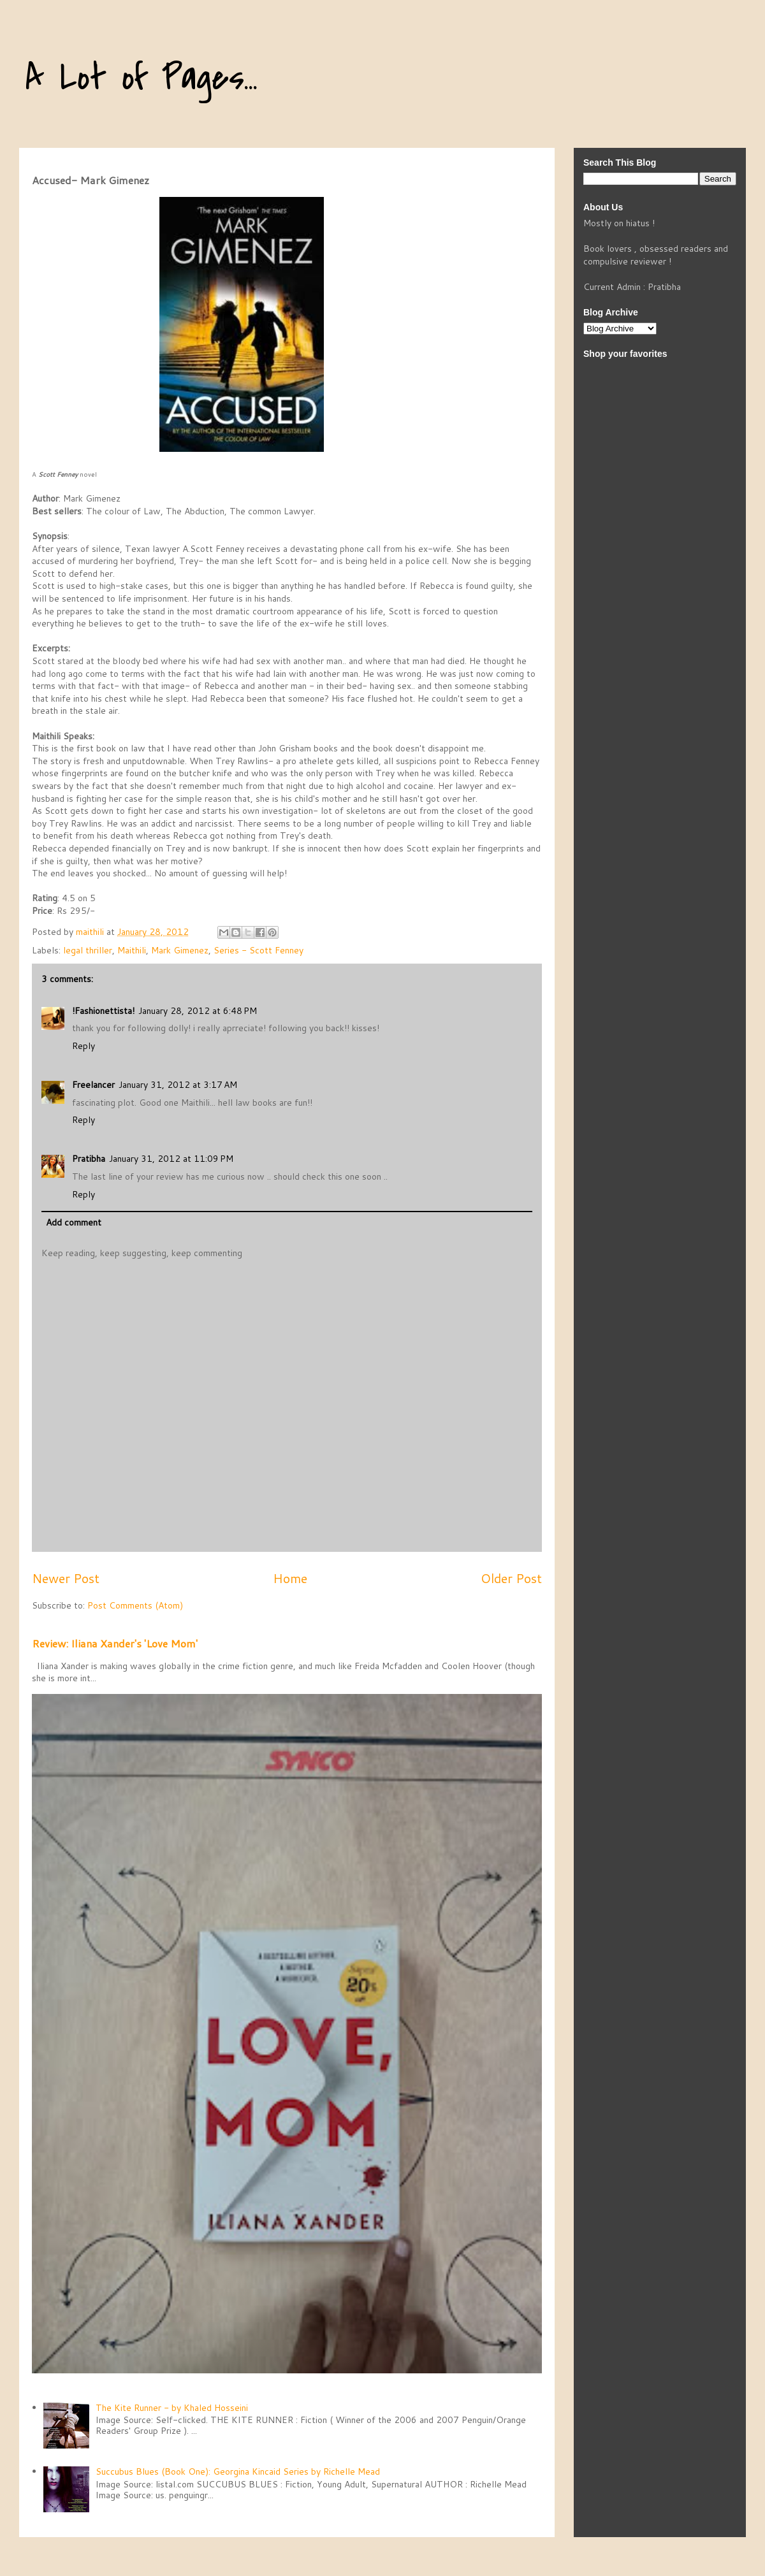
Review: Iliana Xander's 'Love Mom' (115, 1643)
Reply (83, 1045)
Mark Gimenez (179, 950)
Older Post (511, 1578)
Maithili (131, 950)
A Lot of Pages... (142, 78)
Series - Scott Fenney (258, 950)
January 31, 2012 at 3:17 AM (178, 1084)
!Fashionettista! (103, 1010)
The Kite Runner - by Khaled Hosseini (172, 2407)
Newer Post (65, 1578)
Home (290, 1578)
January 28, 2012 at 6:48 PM (197, 1010)
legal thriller (87, 950)
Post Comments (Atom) (135, 1605)
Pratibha (88, 1158)
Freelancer (93, 1084)
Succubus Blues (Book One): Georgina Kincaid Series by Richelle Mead (238, 2471)
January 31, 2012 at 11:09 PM (171, 1158)
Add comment (73, 1222)
